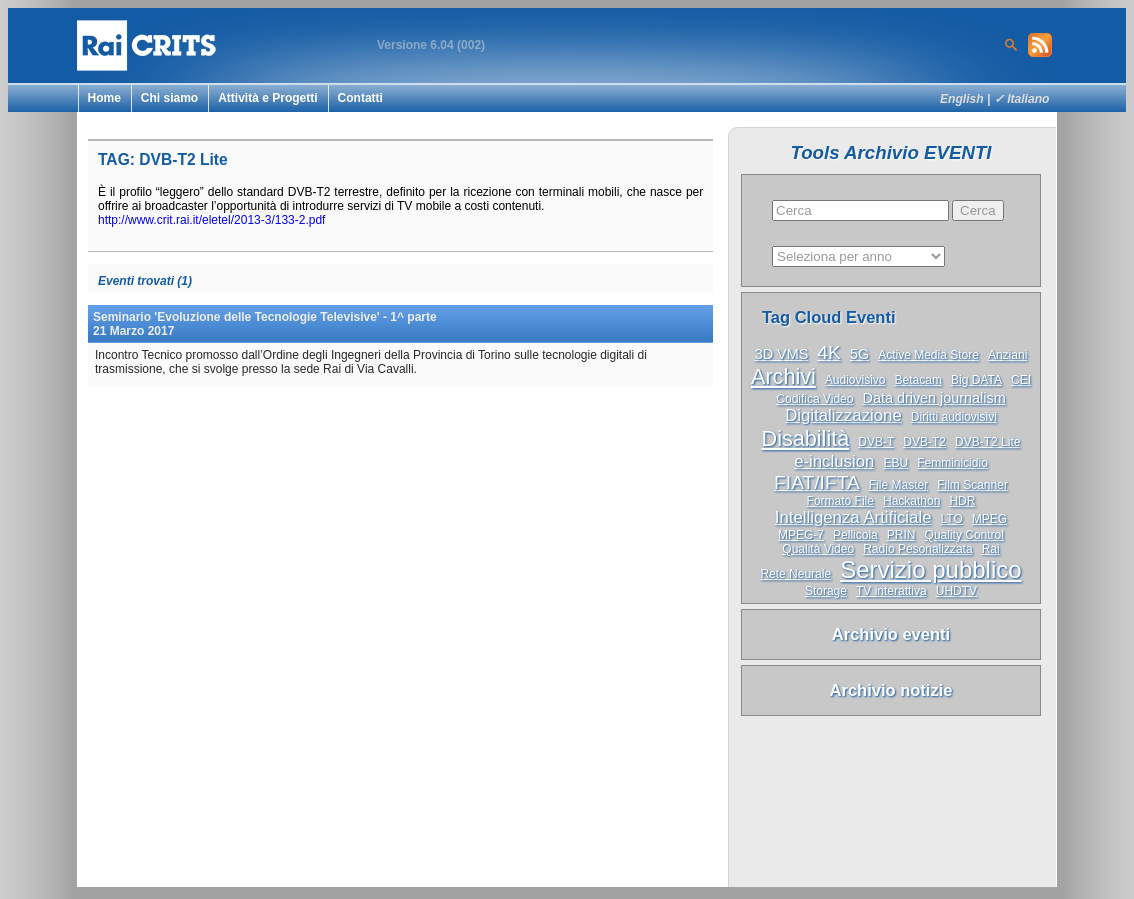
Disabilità (806, 438)
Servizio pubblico (930, 569)
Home (104, 98)
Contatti (360, 98)
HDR (962, 501)
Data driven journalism (934, 398)
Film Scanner (972, 485)
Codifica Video (814, 399)
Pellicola (855, 535)
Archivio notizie (891, 690)
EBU (895, 463)
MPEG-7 (801, 535)
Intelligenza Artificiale (853, 517)
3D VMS (782, 354)
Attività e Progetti (267, 98)
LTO (952, 519)
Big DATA (976, 380)
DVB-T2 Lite (987, 442)
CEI (1021, 380)
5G (859, 354)
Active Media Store (928, 355)
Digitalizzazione (843, 415)
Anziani (1007, 355)
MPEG (989, 519)
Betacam (918, 380)
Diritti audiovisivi (954, 417)
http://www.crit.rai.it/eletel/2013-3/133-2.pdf (211, 220)
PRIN (901, 535)
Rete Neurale (795, 574)
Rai (991, 549)
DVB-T (876, 442)
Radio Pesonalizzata (917, 549)
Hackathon (911, 501)
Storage (826, 591)
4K (828, 352)
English (962, 99)
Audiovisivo (855, 380)
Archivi (783, 376)
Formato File (840, 501)
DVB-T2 (924, 442)
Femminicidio (952, 463)
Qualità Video (818, 549)
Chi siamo (169, 98)
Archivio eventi (891, 634)
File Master (898, 485)
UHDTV (956, 591)
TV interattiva (891, 591)
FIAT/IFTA (817, 482)
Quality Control (964, 535)
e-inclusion (834, 461)
